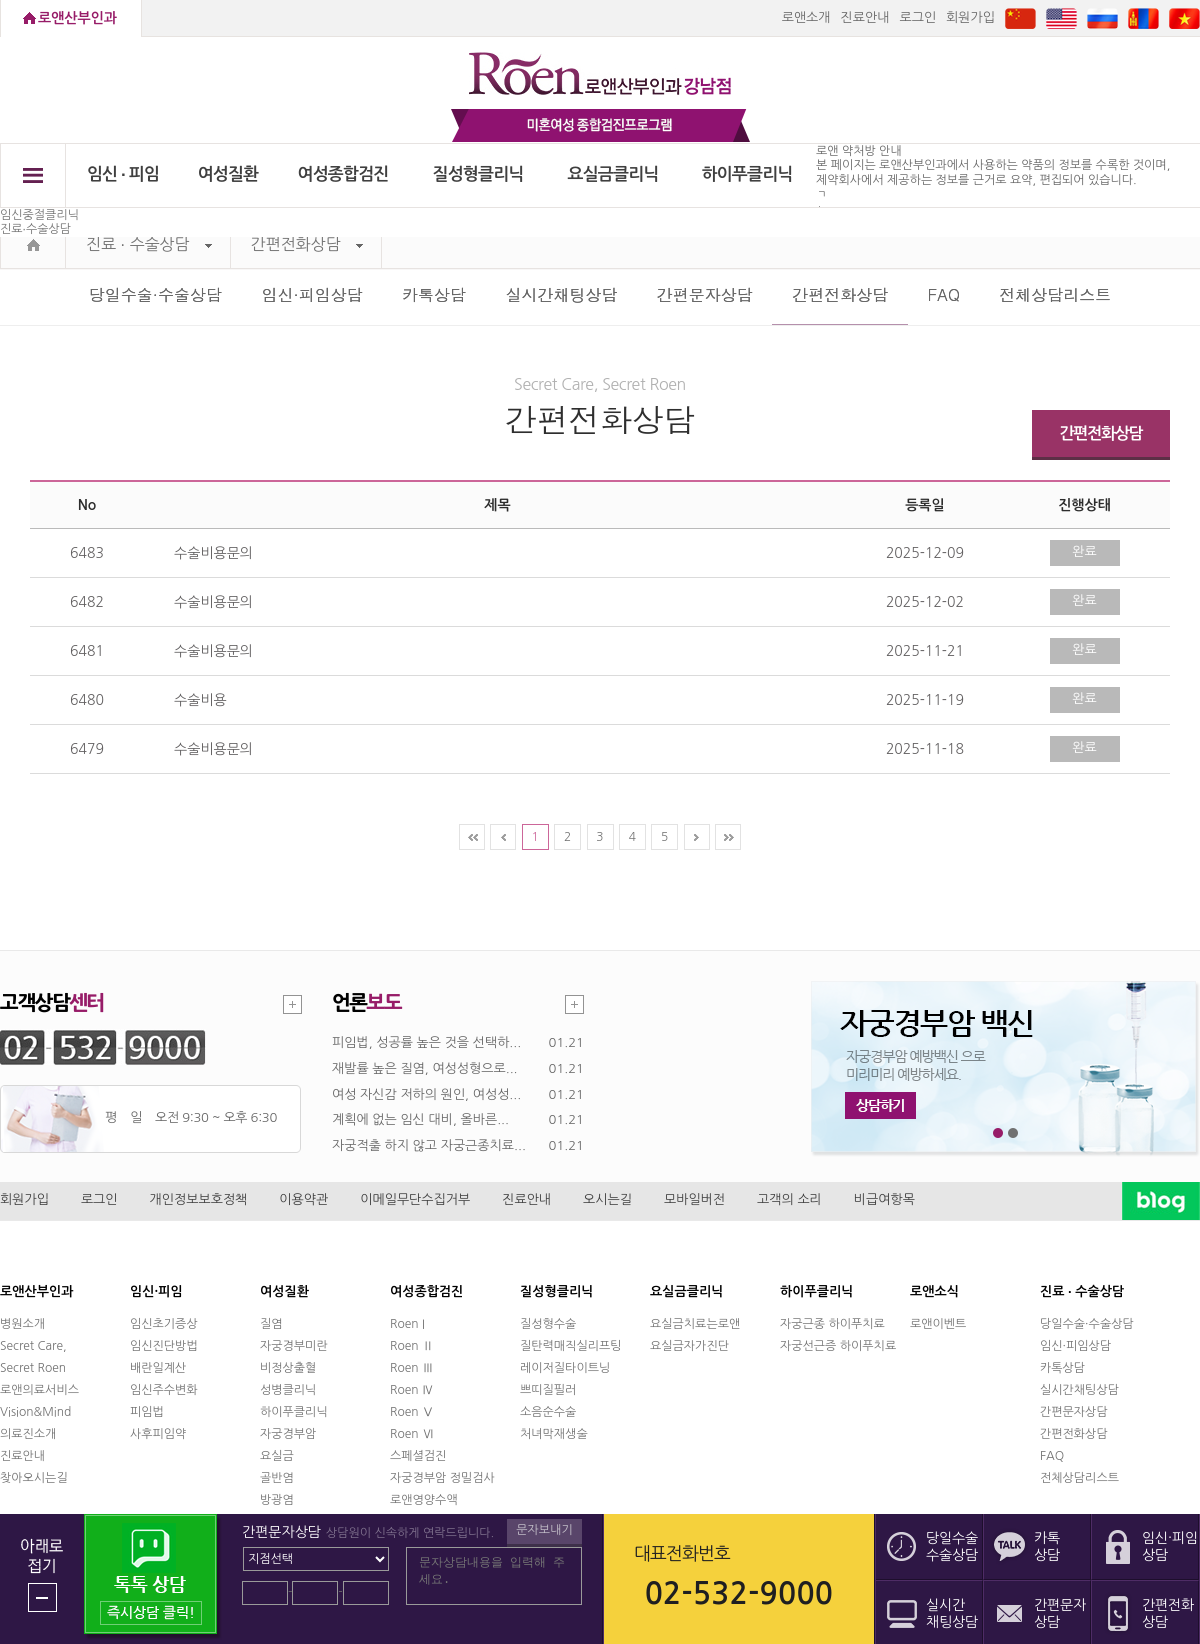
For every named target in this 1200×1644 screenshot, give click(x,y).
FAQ (944, 294)
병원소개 (22, 1324)
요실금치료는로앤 (695, 1324)
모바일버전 (694, 1199)
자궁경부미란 (294, 1346)
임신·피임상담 (311, 294)
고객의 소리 (789, 1199)
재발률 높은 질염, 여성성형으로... (425, 1068)
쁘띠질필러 (548, 1390)
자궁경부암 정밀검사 (442, 1478)
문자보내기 (544, 1530)
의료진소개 (28, 1434)
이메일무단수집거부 (415, 1199)
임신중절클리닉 (39, 215)
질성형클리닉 (478, 174)
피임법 (147, 1412)
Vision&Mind (35, 1412)
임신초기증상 (164, 1324)
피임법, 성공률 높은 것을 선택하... (426, 1042)
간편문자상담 (705, 294)
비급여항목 (884, 1199)
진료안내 (865, 17)
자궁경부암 (288, 1434)
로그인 (917, 17)
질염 (271, 1324)
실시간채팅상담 (561, 294)
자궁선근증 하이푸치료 (838, 1346)
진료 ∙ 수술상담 (149, 244)
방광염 (277, 1500)
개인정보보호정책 (199, 1199)
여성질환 (228, 174)
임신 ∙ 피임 (123, 174)
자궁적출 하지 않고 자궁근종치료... (429, 1145)
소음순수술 (548, 1412)
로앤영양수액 (424, 1500)
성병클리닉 (288, 1390)
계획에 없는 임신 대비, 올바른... (420, 1119)
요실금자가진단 (689, 1346)
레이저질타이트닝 (565, 1368)
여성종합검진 (343, 174)
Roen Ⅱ (412, 1346)
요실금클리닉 (613, 174)
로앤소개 (806, 17)
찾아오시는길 (34, 1478)
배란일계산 (158, 1368)
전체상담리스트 (1055, 294)
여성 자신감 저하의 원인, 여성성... (426, 1094)
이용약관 (303, 1199)
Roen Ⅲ (412, 1368)
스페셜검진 (418, 1456)
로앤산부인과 (77, 18)
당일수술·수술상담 (155, 294)
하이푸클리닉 (747, 174)
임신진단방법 (164, 1346)
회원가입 (970, 17)
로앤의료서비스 (39, 1390)
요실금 (277, 1456)
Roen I (407, 1324)
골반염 (277, 1478)
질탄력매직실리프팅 (571, 1346)
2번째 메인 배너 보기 (1013, 1133)
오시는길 (607, 1199)
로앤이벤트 (938, 1324)
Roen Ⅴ (412, 1412)
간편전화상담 (307, 244)
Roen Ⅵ (412, 1434)
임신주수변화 (164, 1390)
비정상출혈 (288, 1368)
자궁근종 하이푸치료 (832, 1324)
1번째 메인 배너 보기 (998, 1133)
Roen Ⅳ (412, 1390)
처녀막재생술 (554, 1434)
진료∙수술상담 (35, 229)
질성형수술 (548, 1324)
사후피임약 (158, 1434)
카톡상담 (434, 294)
